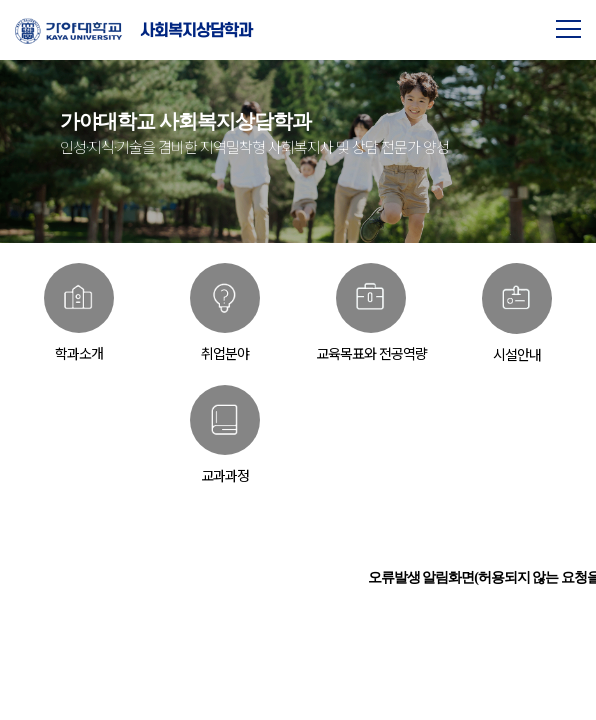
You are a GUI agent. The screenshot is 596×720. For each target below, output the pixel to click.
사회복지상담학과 (196, 30)
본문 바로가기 (0, 0)
